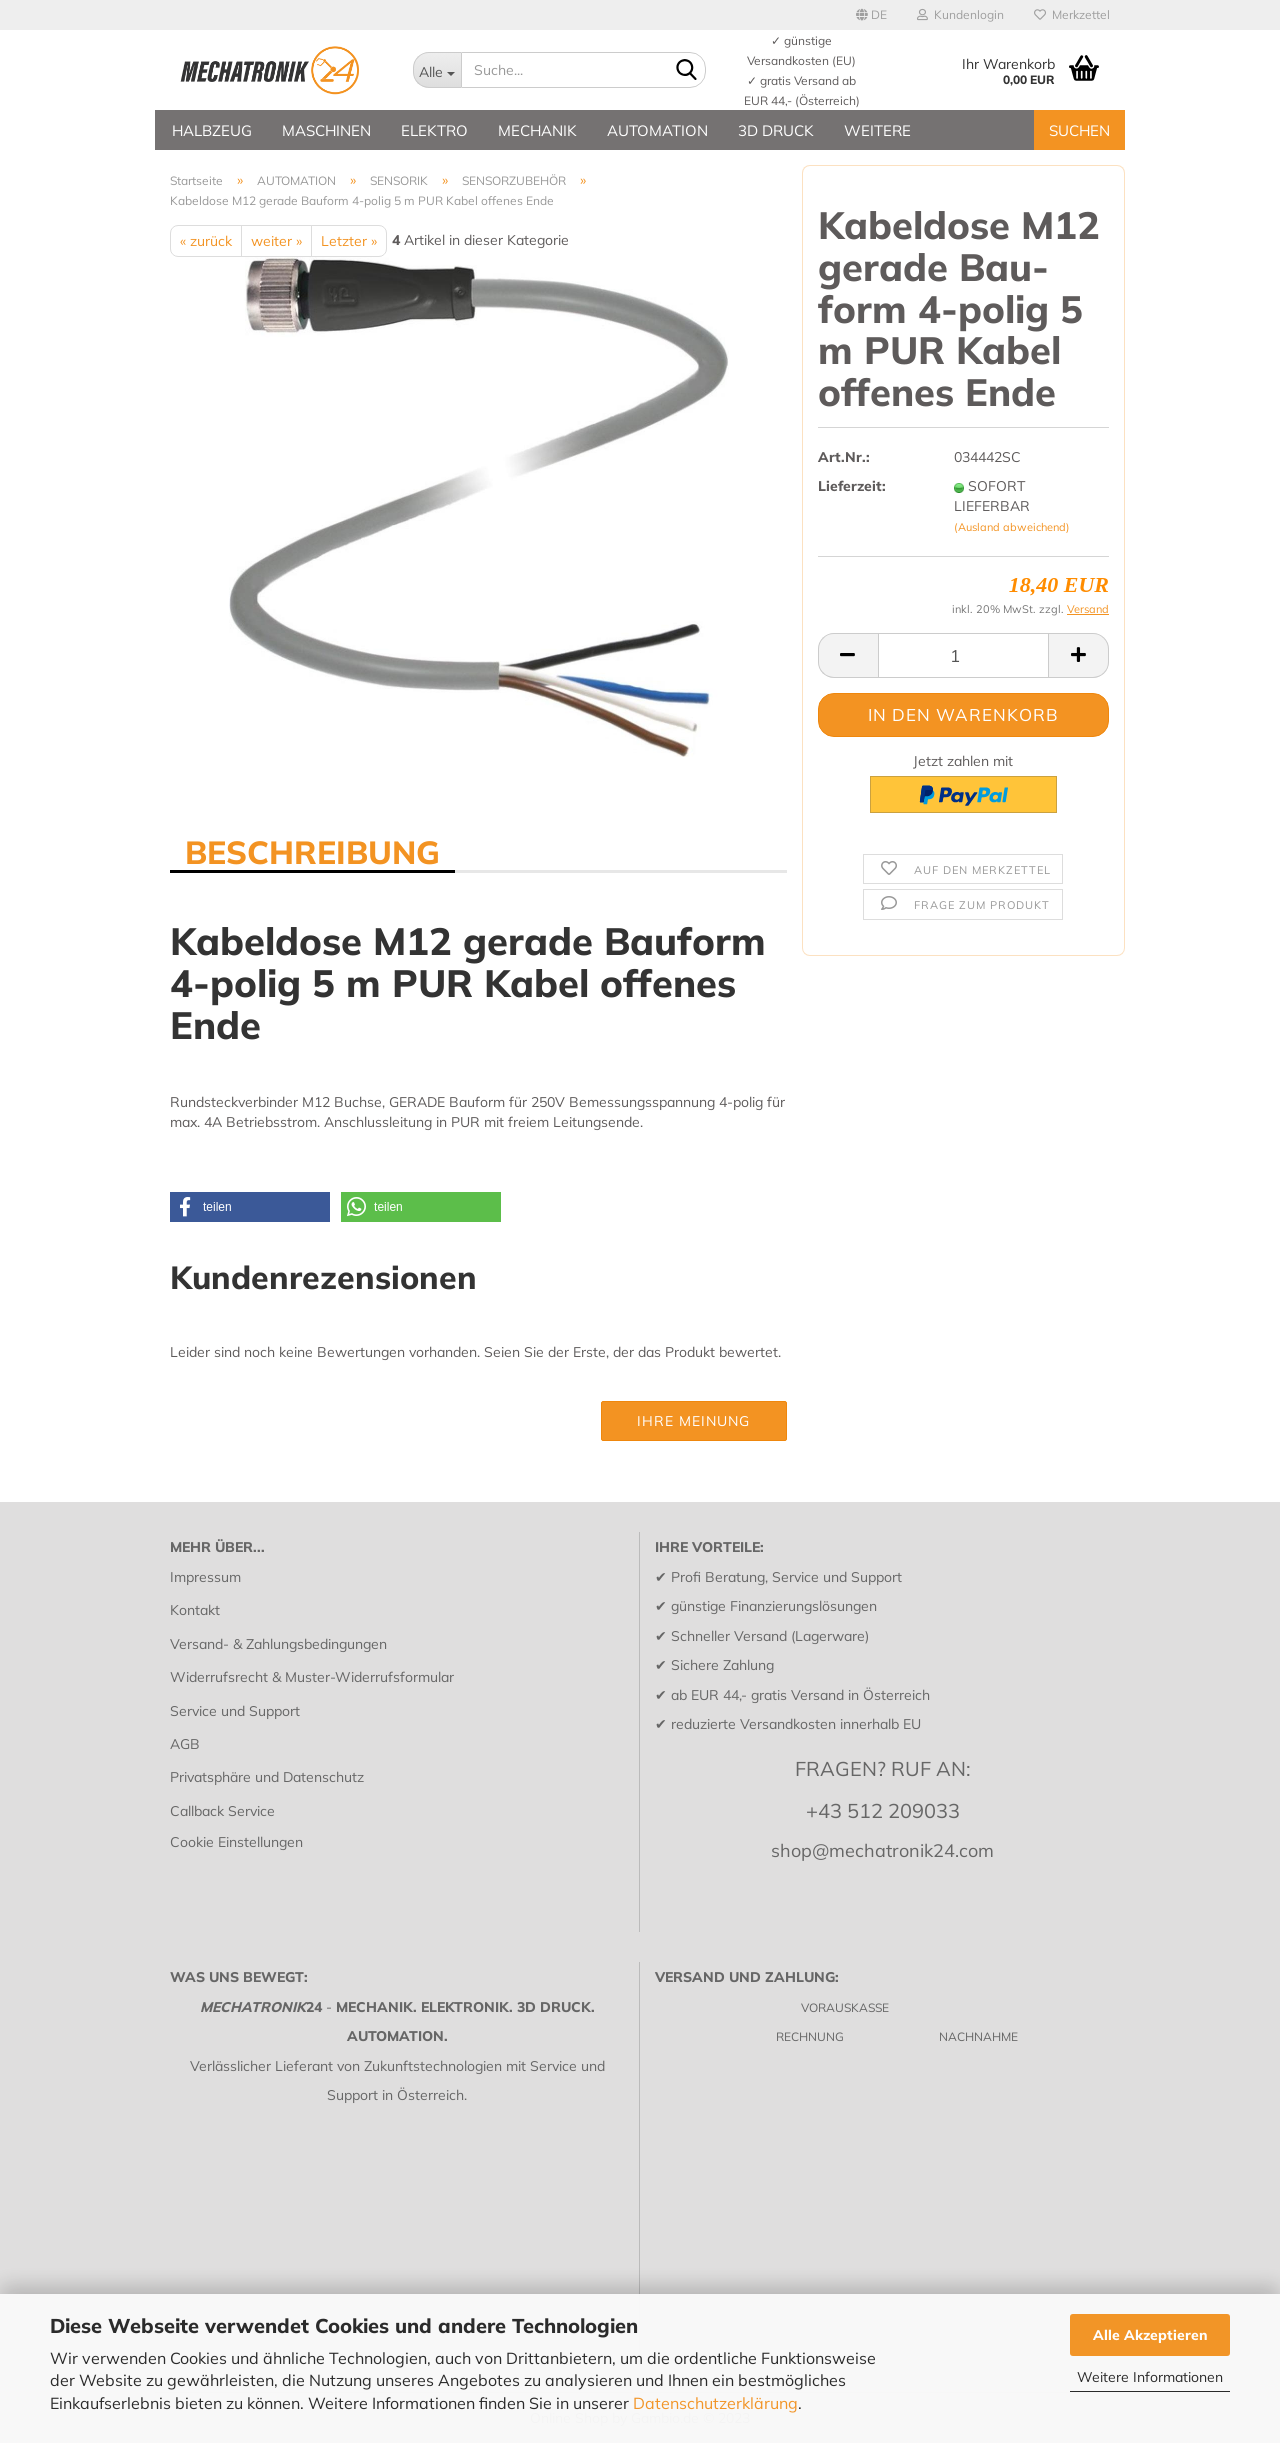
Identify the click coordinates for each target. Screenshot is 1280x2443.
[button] (250, 1207)
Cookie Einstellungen (236, 1842)
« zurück (206, 241)
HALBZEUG (212, 130)
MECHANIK (537, 130)
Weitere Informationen (1150, 2377)
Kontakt (195, 1610)
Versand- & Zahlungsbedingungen (278, 1644)
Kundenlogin (960, 14)
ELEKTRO (434, 130)
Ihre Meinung (693, 1421)
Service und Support (235, 1711)
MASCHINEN (326, 130)
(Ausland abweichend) (1012, 527)
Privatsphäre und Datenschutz (267, 1777)
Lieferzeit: (852, 486)
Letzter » (349, 241)
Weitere (877, 130)
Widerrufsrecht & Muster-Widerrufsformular (312, 1677)
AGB (185, 1744)
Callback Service (222, 1811)
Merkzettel (1072, 14)
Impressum (205, 1577)
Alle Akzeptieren (1150, 2335)
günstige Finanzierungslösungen (774, 1606)
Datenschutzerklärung (715, 2403)
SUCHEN (1079, 130)
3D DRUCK (776, 130)
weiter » (276, 241)
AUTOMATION (657, 130)
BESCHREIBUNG (312, 851)
